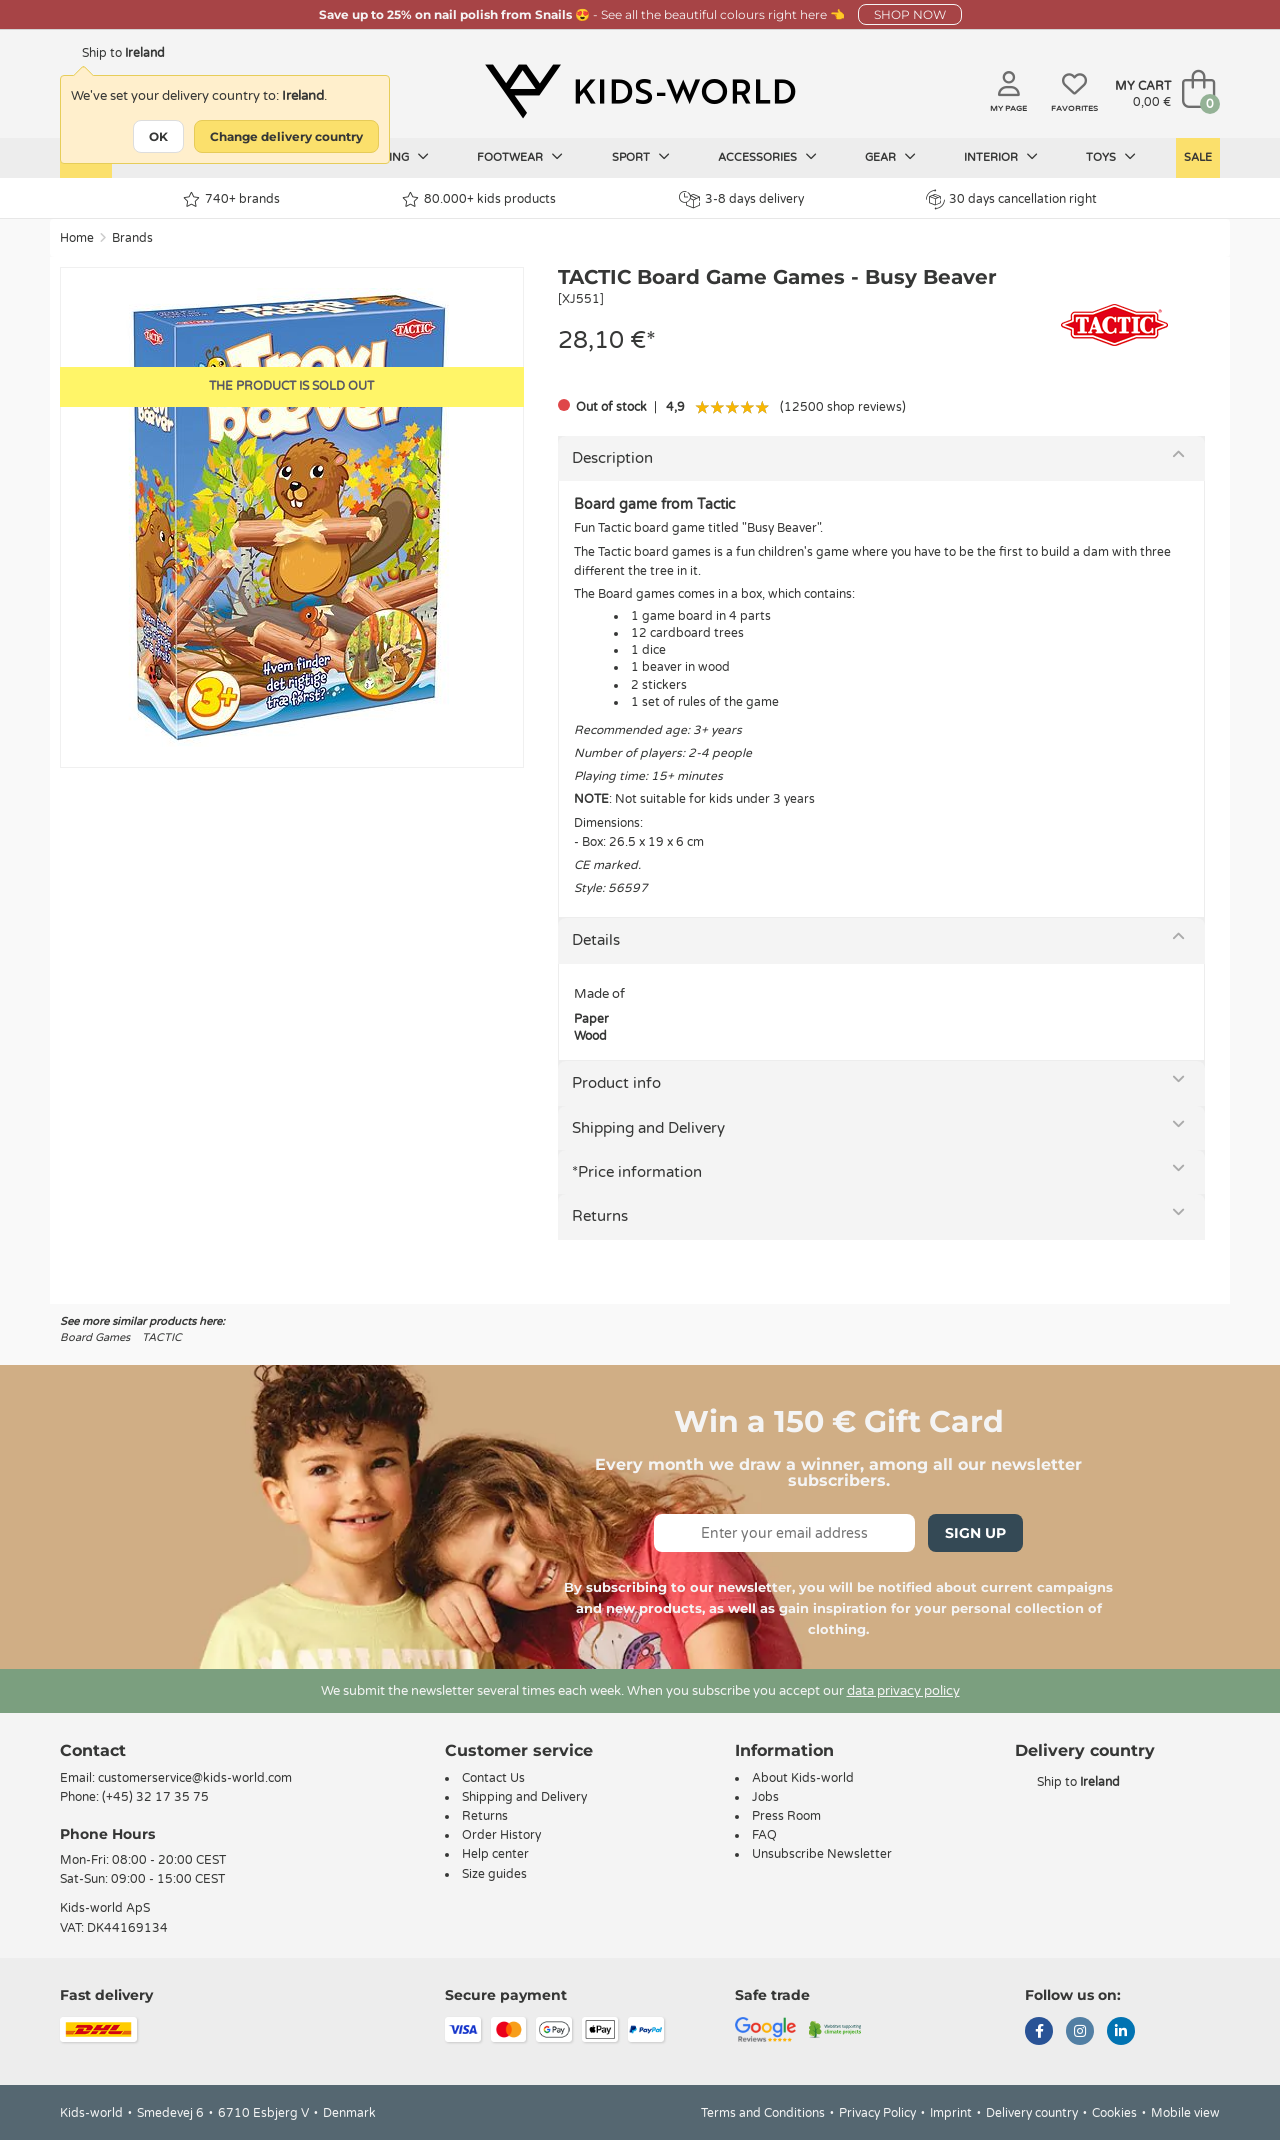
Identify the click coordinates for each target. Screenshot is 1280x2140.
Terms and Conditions (763, 2113)
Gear (890, 157)
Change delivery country (286, 136)
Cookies (1114, 2113)
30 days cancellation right (1011, 199)
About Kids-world (803, 1778)
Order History (501, 1835)
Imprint (951, 2113)
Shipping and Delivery (648, 1128)
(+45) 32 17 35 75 (155, 1797)
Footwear (520, 157)
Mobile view (1185, 2113)
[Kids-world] (640, 91)
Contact (93, 1750)
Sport (641, 157)
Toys (1111, 157)
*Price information (637, 1172)
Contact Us (493, 1778)
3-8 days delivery (741, 199)
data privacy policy (903, 1691)
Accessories (767, 157)
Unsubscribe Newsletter (822, 1854)
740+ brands (231, 199)
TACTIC (162, 1337)
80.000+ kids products (479, 199)
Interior (1001, 157)
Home (77, 238)
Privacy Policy (877, 2113)
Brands (132, 238)
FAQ (764, 1835)
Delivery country (1032, 2113)
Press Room (786, 1816)
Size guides (494, 1874)
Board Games (95, 1337)
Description (612, 458)
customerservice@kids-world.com (195, 1778)
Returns (600, 1216)
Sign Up (975, 1533)
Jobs (765, 1797)
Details (596, 940)
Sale (1198, 157)
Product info (616, 1083)
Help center (495, 1854)
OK (158, 136)
